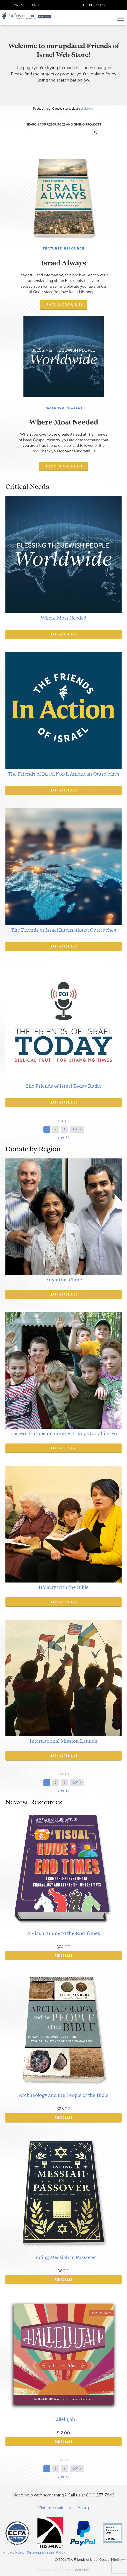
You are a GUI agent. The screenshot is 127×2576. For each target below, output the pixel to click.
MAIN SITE (20, 5)
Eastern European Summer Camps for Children (63, 1433)
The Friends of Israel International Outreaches (63, 930)
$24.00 (63, 1946)
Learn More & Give (63, 466)
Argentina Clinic (63, 1279)
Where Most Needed (63, 618)
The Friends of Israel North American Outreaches (63, 774)
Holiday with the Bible (64, 1587)
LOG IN (87, 5)
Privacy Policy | (15, 2552)
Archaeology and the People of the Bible (63, 2095)
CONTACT (36, 5)
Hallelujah (63, 2419)
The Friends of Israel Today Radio (63, 1086)
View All (63, 1138)
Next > (77, 1129)
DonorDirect (82, 2569)
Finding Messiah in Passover (63, 2257)
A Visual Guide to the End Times (63, 1933)
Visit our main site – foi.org (63, 2507)
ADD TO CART (63, 1955)
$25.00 (63, 2108)
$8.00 (63, 2271)
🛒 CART (101, 5)
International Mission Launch (63, 1741)
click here (87, 108)
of (65, 1121)
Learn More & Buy (63, 304)
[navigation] (20, 4)
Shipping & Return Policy (46, 2552)
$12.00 (63, 2432)
